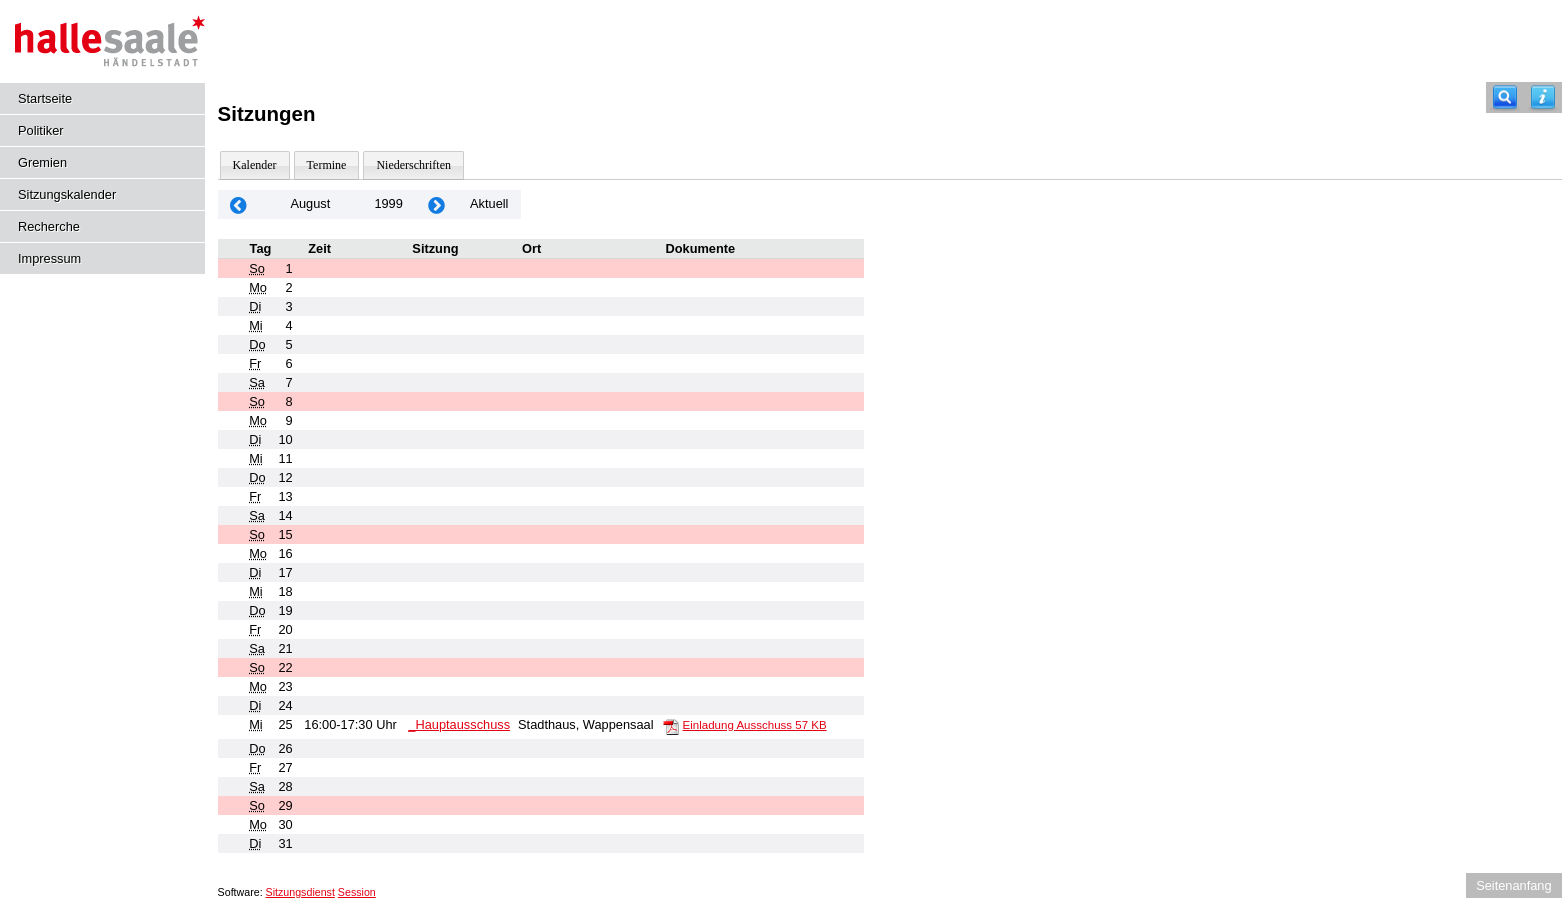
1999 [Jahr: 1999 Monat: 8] (388, 203)
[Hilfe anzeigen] (1543, 97)
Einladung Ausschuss (755, 725)
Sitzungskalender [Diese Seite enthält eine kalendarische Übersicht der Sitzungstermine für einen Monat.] (67, 194)
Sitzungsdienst (300, 892)
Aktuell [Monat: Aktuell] (489, 203)
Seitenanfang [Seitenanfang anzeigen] (1513, 885)
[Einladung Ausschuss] (671, 726)
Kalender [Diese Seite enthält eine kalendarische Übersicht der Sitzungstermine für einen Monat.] (255, 165)
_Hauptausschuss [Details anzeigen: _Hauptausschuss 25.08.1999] (459, 724)
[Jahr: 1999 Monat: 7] (239, 204)
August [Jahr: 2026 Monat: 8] (310, 203)
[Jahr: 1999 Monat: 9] (437, 204)
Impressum (49, 258)
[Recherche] (1505, 97)
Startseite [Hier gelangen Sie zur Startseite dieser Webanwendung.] (45, 98)
